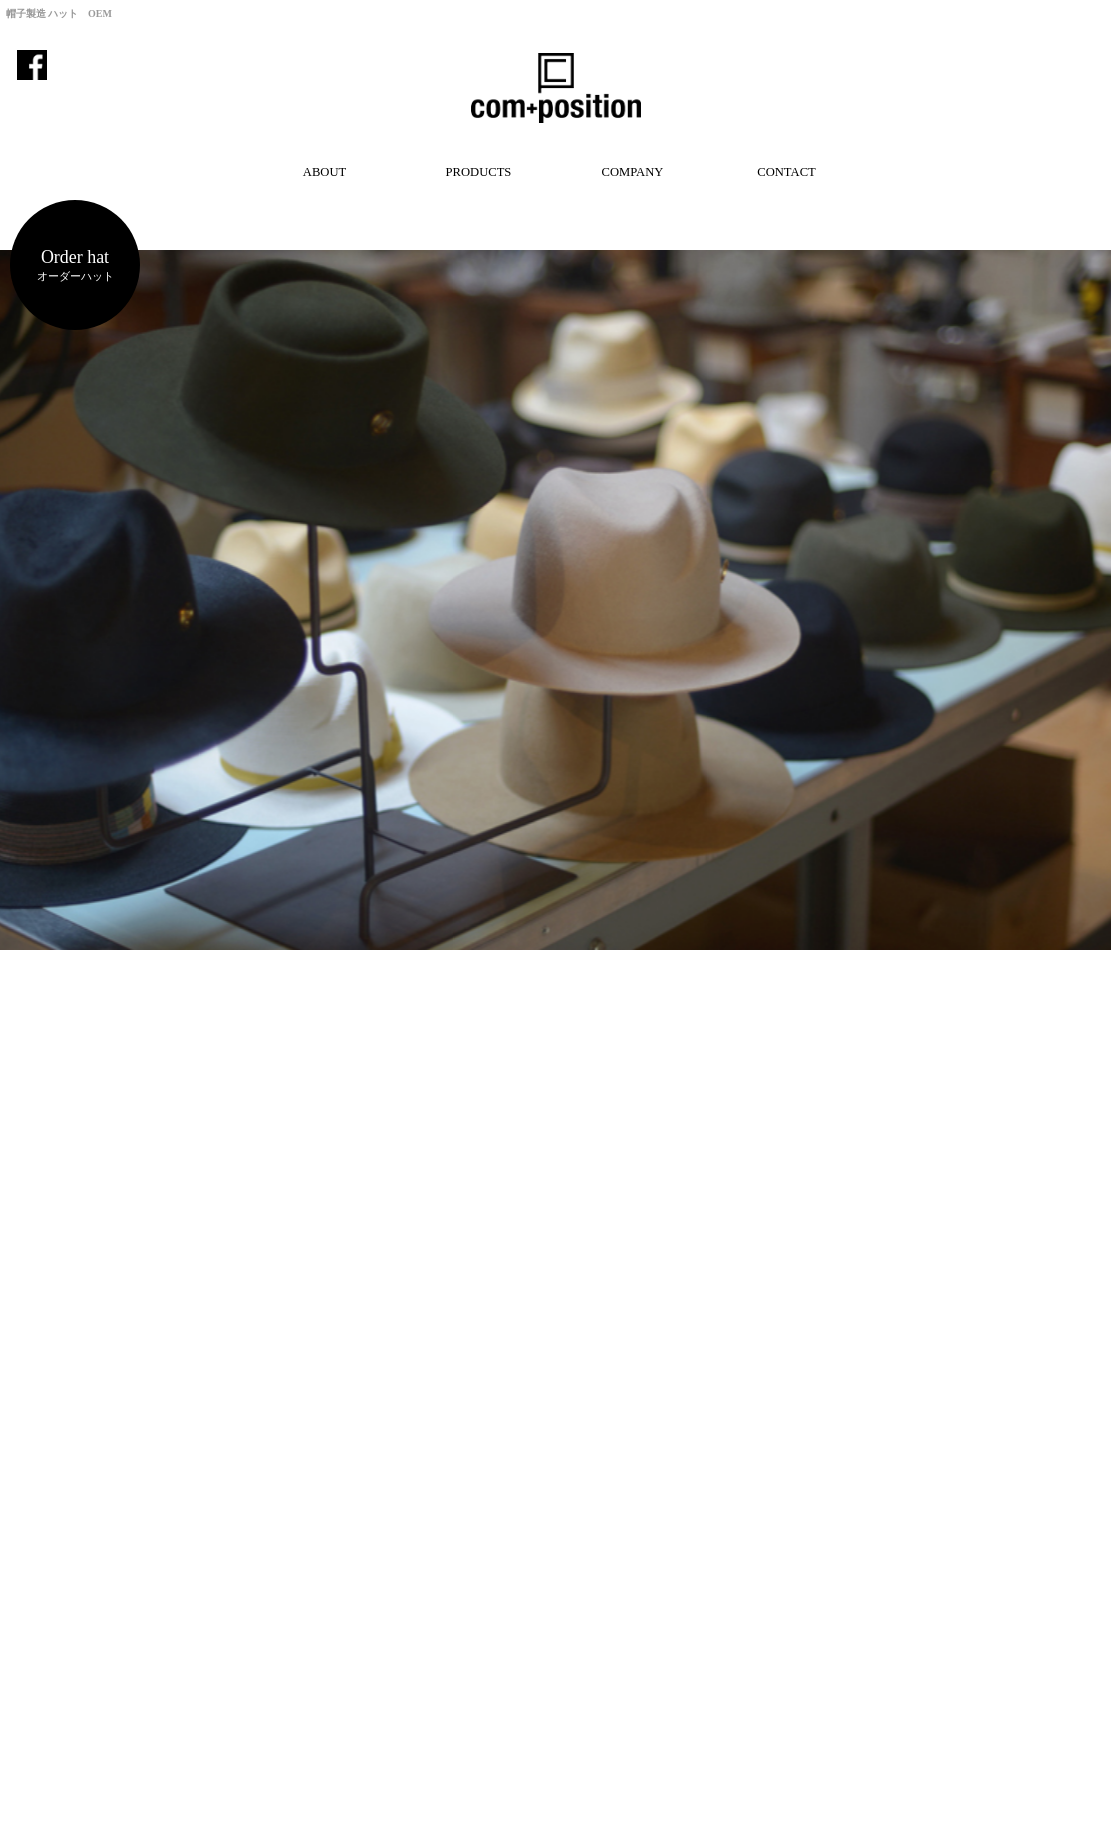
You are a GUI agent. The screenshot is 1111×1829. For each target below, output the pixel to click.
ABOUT (324, 172)
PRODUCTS (479, 172)
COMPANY (633, 172)
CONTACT (786, 172)
